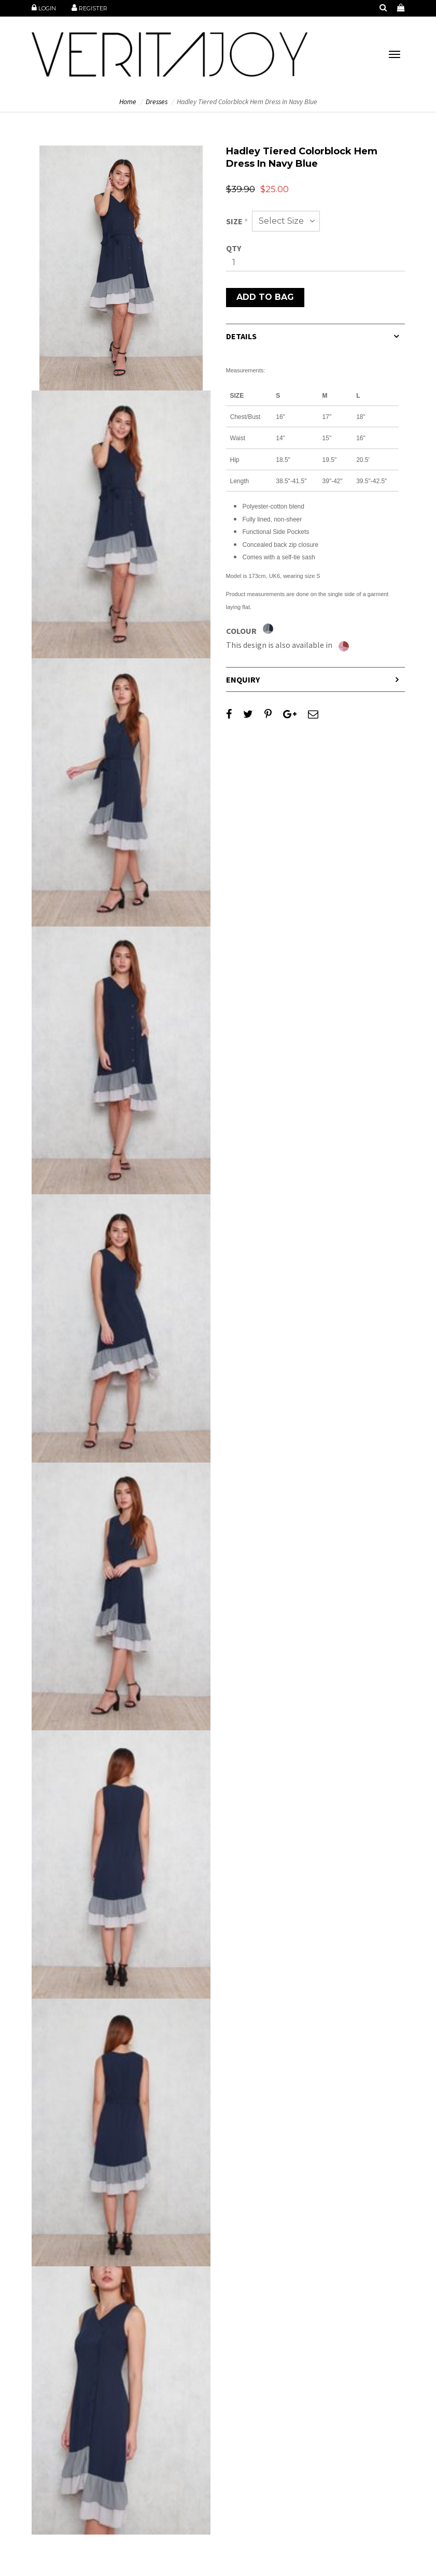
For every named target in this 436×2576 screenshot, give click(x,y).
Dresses (156, 101)
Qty (233, 248)
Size (237, 221)
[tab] (315, 336)
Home (127, 101)
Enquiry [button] (243, 679)
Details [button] (241, 336)
